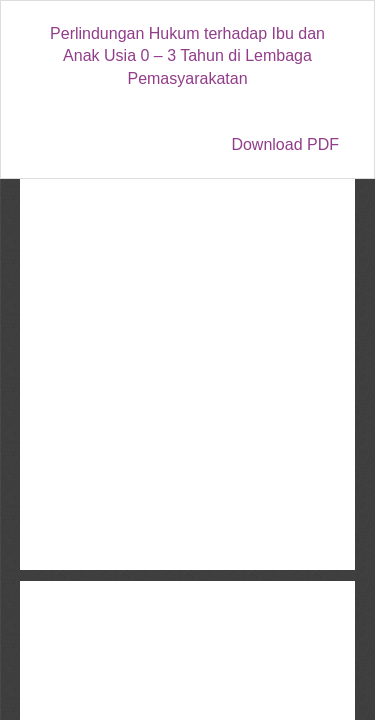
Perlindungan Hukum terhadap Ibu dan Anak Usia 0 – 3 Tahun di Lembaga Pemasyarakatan (187, 56)
